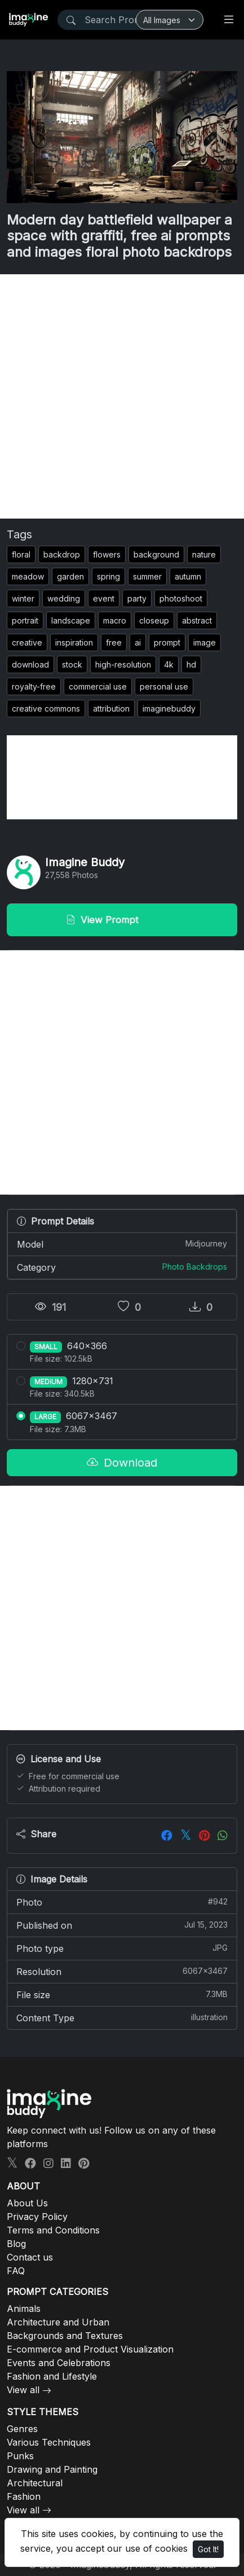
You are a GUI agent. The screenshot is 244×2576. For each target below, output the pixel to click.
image (204, 642)
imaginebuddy (169, 708)
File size (122, 1994)
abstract (197, 620)
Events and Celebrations (58, 2362)
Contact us (30, 2257)
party (137, 598)
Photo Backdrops (194, 1266)
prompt (167, 642)
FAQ (16, 2270)
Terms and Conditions (53, 2230)
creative (27, 642)
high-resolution (123, 664)
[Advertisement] (122, 396)
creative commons (46, 708)
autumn (188, 576)
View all (23, 2389)
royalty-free (34, 686)
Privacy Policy (37, 2216)
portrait (25, 620)
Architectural (35, 2483)
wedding (63, 598)
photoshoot (180, 598)
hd (191, 664)
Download (122, 1462)
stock (72, 664)
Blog (16, 2243)
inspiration (74, 642)
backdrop (61, 554)
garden (70, 576)
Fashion (24, 2496)
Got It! (208, 2549)
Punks (20, 2455)
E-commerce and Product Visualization (90, 2349)
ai (138, 642)
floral (21, 554)
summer (147, 576)
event (103, 598)
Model (122, 1243)
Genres (22, 2428)
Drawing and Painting (52, 2469)
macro (114, 620)
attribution (111, 708)
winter (23, 598)
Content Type (122, 2017)
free (114, 642)
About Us (27, 2203)
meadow (28, 576)
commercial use (98, 686)
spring (108, 576)
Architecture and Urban (58, 2322)
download (30, 664)
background (156, 554)
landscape (70, 620)
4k (169, 664)
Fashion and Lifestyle (52, 2376)
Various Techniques (49, 2442)
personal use (164, 686)
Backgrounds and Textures (65, 2335)
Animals (24, 2308)
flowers (107, 554)
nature (204, 554)
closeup (154, 620)
